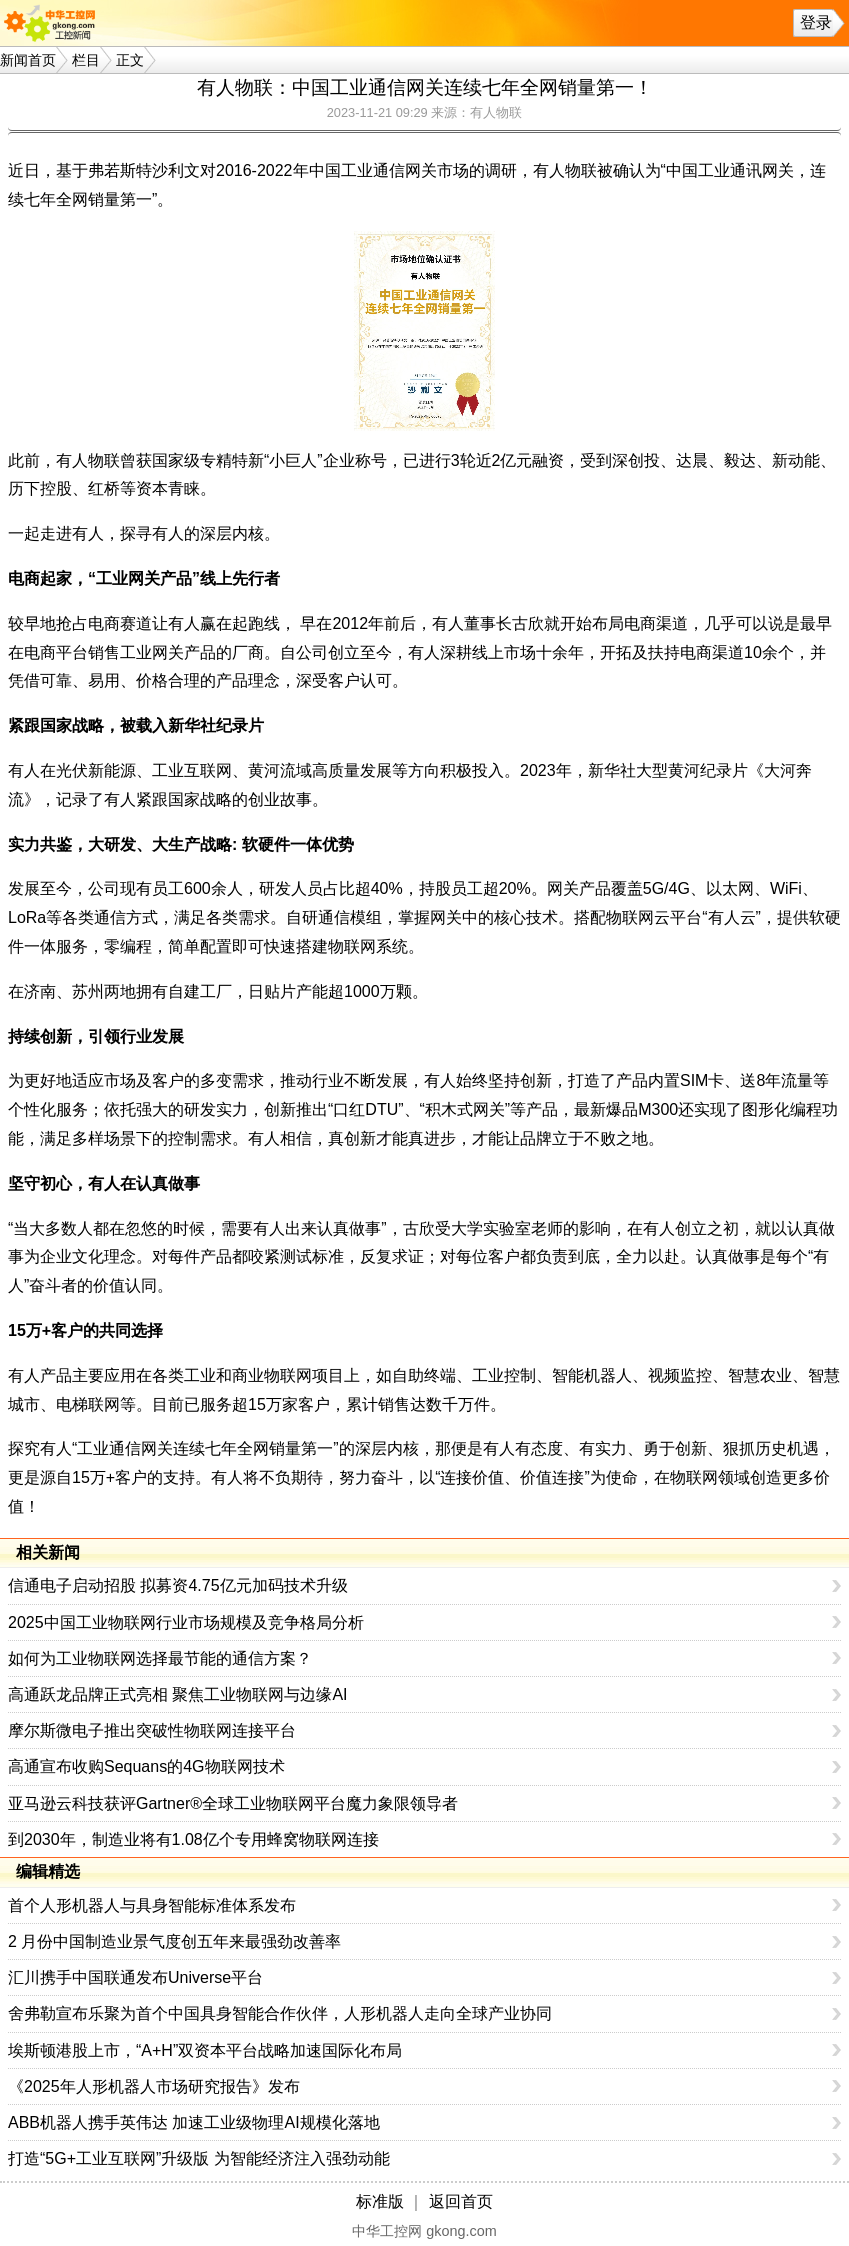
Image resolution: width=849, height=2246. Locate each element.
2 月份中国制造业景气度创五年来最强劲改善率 (174, 1941)
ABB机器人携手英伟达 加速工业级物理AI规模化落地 (194, 2122)
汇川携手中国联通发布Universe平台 (135, 1977)
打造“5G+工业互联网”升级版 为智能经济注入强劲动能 (199, 2158)
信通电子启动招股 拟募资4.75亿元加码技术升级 (178, 1585)
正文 (130, 60)
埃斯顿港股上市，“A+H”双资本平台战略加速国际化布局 (205, 2050)
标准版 (380, 2201)
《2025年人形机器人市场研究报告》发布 (154, 2086)
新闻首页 (28, 60)
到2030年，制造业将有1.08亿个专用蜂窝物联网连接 (193, 1839)
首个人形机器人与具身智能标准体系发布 (152, 1905)
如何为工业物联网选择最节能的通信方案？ (160, 1658)
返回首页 (461, 2201)
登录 (816, 22)
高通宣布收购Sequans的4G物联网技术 (146, 1766)
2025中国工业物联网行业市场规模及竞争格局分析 (186, 1622)
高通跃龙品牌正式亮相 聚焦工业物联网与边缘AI (178, 1694)
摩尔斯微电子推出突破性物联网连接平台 (152, 1730)
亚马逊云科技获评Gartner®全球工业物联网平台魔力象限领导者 (233, 1803)
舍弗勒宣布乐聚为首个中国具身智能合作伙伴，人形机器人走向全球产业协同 (280, 2013)
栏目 (86, 60)
